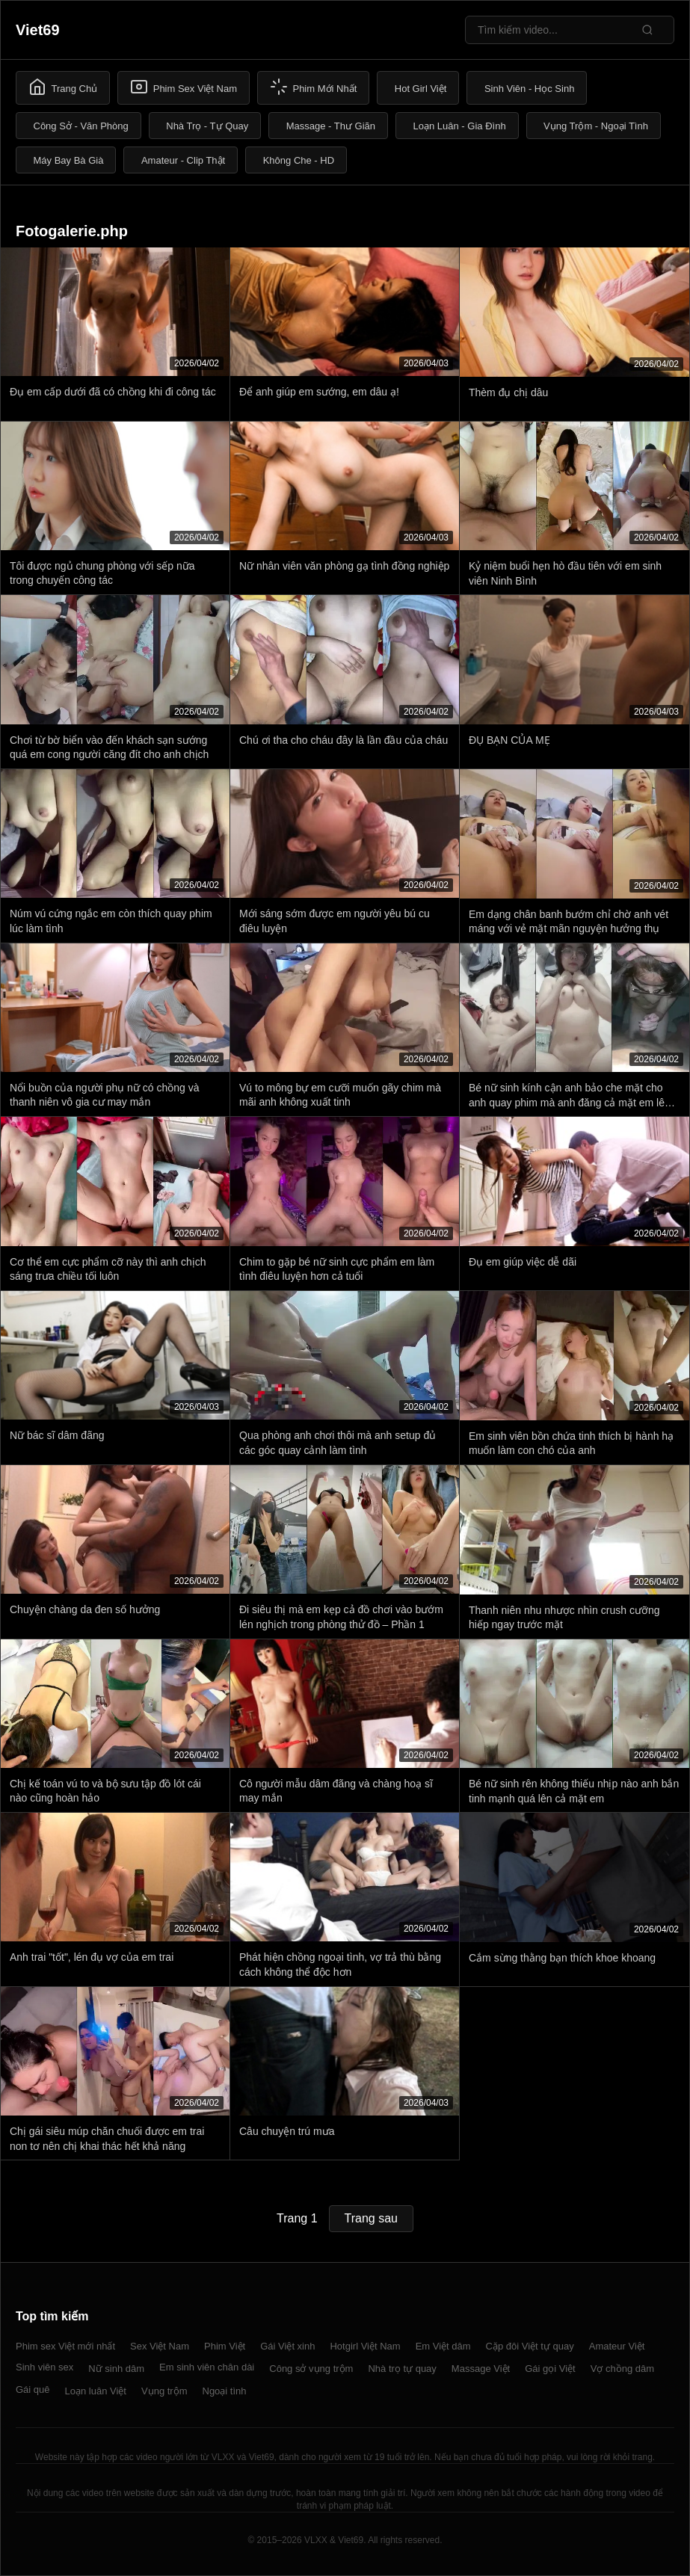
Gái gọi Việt (550, 2368)
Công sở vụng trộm (311, 2368)
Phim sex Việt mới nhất (65, 2346)
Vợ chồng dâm (622, 2368)
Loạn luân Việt (95, 2391)
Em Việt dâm (443, 2346)
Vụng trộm (164, 2391)
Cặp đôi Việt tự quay (530, 2346)
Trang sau (371, 2218)
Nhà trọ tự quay (402, 2368)
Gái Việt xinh (287, 2346)
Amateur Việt (617, 2346)
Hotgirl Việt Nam (365, 2346)
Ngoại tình (225, 2391)
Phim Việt (224, 2346)
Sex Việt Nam (159, 2346)
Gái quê (33, 2389)
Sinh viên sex (44, 2367)
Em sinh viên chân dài (206, 2367)
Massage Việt (481, 2368)
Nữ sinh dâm (116, 2368)
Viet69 (38, 30)
